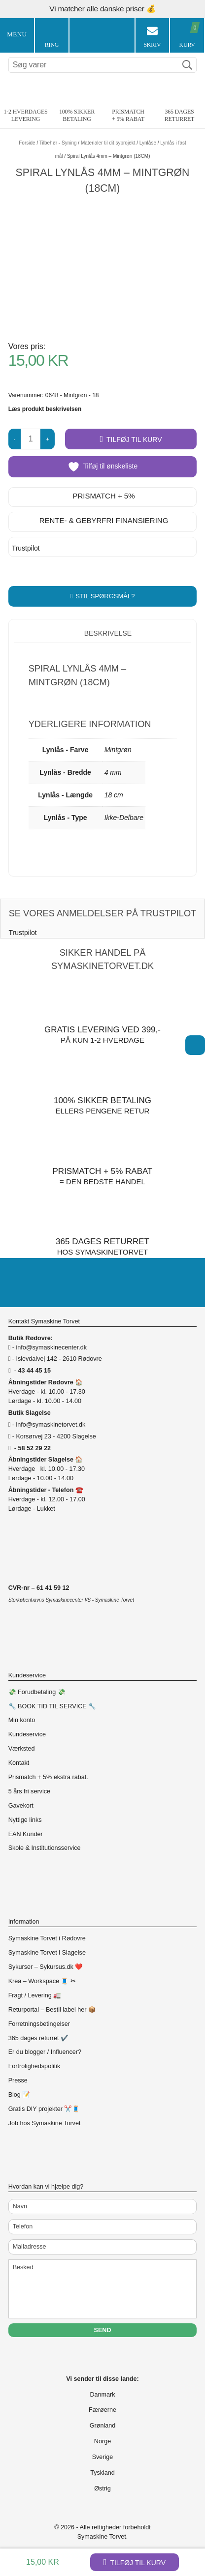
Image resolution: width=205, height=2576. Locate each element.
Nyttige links (25, 1819)
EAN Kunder (25, 1834)
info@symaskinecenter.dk (51, 1347)
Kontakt (19, 1762)
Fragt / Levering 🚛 (35, 1995)
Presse (18, 2080)
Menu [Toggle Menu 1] (17, 34)
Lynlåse (147, 143)
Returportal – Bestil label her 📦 (52, 2009)
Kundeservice (27, 1734)
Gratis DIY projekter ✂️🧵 (44, 2109)
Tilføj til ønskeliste (102, 467)
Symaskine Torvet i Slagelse (47, 1952)
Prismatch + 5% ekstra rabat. (48, 1777)
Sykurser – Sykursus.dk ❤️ (45, 1966)
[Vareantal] (30, 439)
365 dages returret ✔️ (38, 2038)
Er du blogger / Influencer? (44, 2052)
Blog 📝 (19, 2094)
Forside (27, 143)
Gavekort (21, 1805)
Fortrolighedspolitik (34, 2066)
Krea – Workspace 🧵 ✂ (42, 1981)
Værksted (21, 1748)
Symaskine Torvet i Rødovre (47, 1938)
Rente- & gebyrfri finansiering (104, 520)
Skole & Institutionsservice (44, 1847)
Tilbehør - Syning (58, 143)
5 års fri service (29, 1791)
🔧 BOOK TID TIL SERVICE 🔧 (52, 1706)
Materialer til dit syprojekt (108, 143)
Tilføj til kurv (138, 2563)
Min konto (21, 1720)
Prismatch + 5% (104, 496)
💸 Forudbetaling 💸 (37, 1692)
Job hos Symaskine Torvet (44, 2123)
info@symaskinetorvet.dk (50, 1424)
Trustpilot (26, 548)
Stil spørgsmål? (105, 596)
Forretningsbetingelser (39, 2023)
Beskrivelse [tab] (107, 633)
